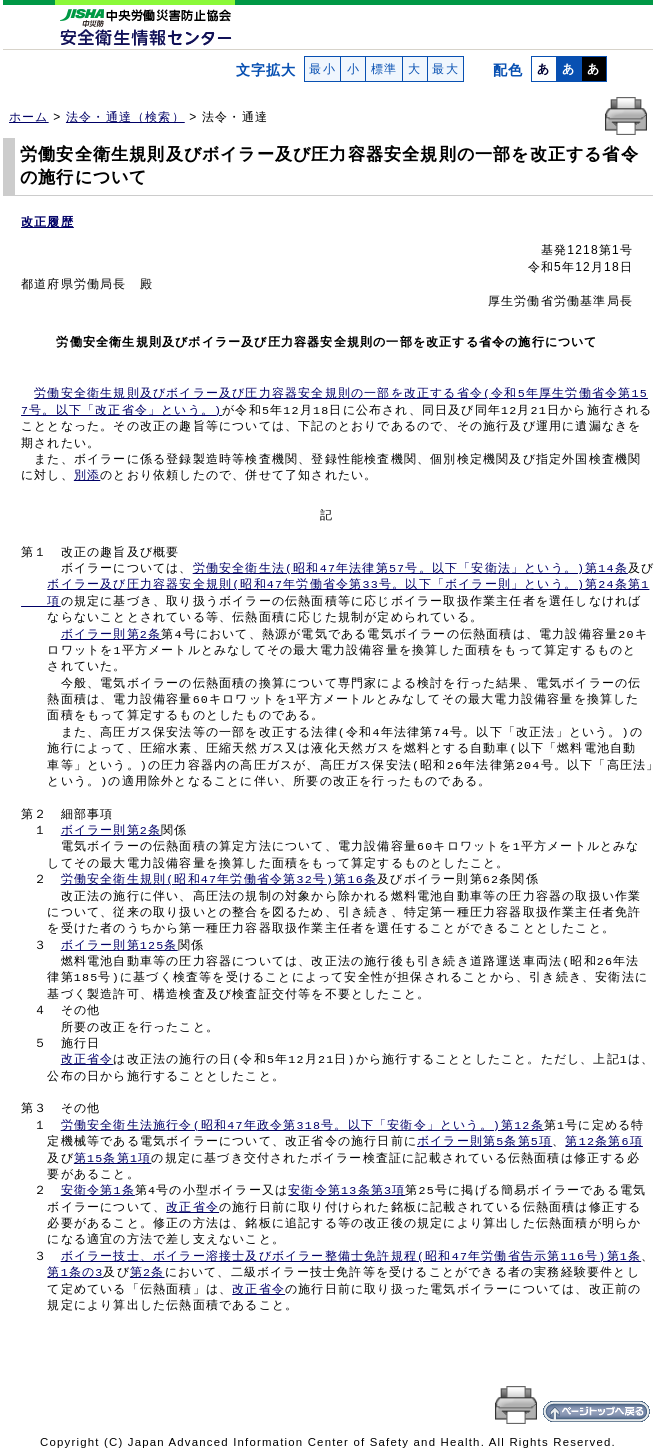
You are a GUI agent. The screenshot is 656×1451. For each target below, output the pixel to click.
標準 (383, 69)
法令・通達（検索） (125, 117)
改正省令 (87, 1060)
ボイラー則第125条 (119, 946)
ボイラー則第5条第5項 (484, 1142)
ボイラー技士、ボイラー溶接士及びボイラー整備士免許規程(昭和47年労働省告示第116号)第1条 (351, 1257)
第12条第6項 (603, 1142)
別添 (87, 476)
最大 (445, 69)
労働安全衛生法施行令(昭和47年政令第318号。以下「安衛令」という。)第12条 (302, 1126)
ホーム (29, 117)
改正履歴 (47, 222)
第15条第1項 (112, 1159)
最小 (322, 69)
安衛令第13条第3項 (346, 1191)
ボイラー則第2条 (111, 635)
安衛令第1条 (98, 1191)
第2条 (147, 1273)
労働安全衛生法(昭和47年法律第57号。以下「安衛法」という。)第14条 (410, 569)
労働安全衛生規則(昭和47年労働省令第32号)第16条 (219, 880)
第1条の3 (75, 1273)
